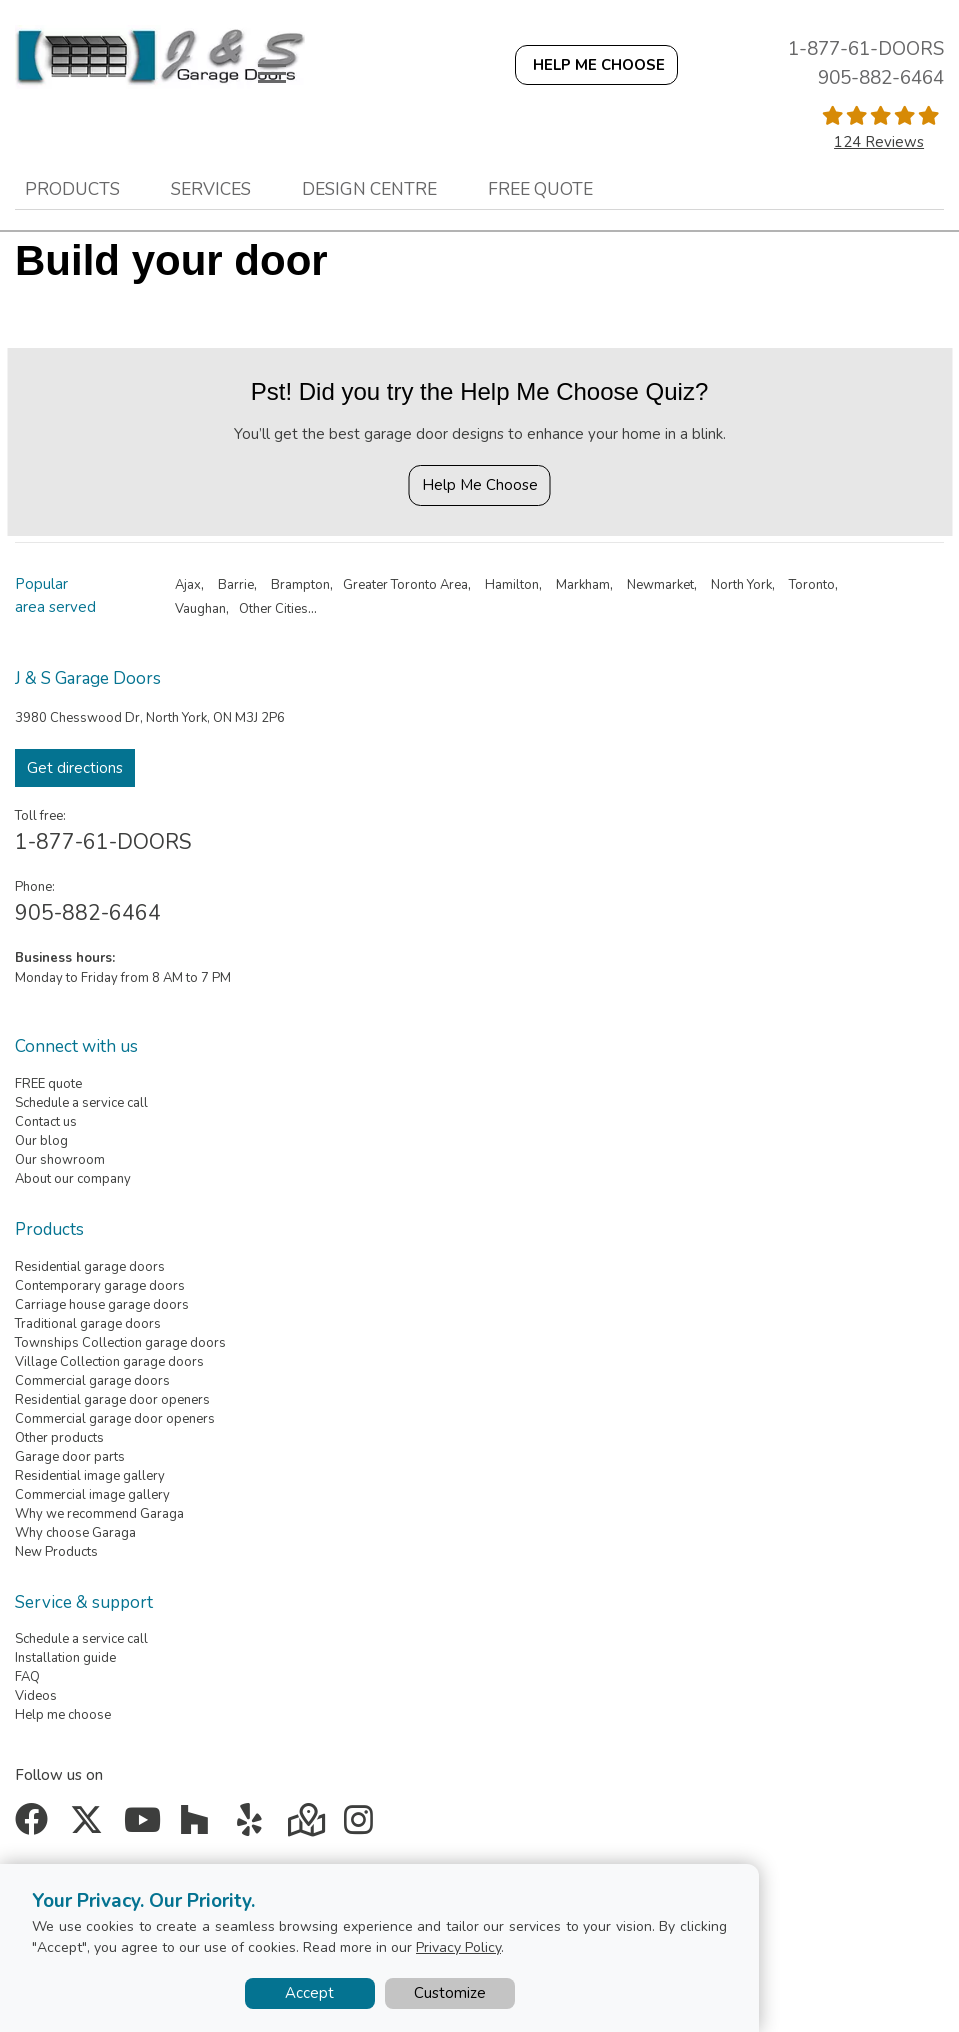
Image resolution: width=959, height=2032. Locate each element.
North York (741, 585)
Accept (309, 1993)
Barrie (236, 585)
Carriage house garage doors (102, 1305)
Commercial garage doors (92, 1381)
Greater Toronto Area (405, 585)
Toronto (812, 585)
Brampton (300, 585)
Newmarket (660, 585)
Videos (36, 1696)
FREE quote (48, 1084)
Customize (450, 1993)
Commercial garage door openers (115, 1419)
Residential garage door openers (112, 1400)
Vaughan (200, 609)
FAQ (27, 1677)
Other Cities (273, 609)
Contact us (46, 1122)
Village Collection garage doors (109, 1362)
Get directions (75, 768)
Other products (59, 1438)
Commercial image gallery (92, 1495)
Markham (583, 585)
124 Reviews (879, 142)
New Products (56, 1552)
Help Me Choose (480, 485)
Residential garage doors (90, 1267)
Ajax (188, 585)
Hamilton (512, 585)
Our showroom (60, 1160)
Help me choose (63, 1715)
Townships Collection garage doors (120, 1343)
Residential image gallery (90, 1476)
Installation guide (65, 1658)
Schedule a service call (81, 1103)
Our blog (41, 1141)
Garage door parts (70, 1457)
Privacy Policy (458, 1947)
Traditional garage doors (88, 1324)
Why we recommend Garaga (99, 1514)
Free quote (540, 189)
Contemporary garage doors (100, 1286)
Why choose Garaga (75, 1533)
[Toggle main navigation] (272, 73)
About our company (73, 1179)
